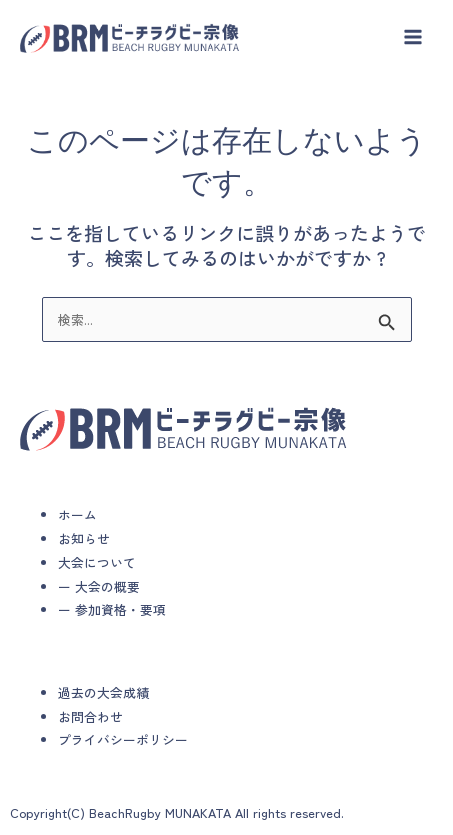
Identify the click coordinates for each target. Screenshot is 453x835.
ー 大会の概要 (99, 586)
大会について (97, 562)
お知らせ (84, 538)
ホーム (77, 514)
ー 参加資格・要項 (112, 609)
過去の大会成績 (103, 692)
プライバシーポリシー (123, 739)
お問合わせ (90, 716)
